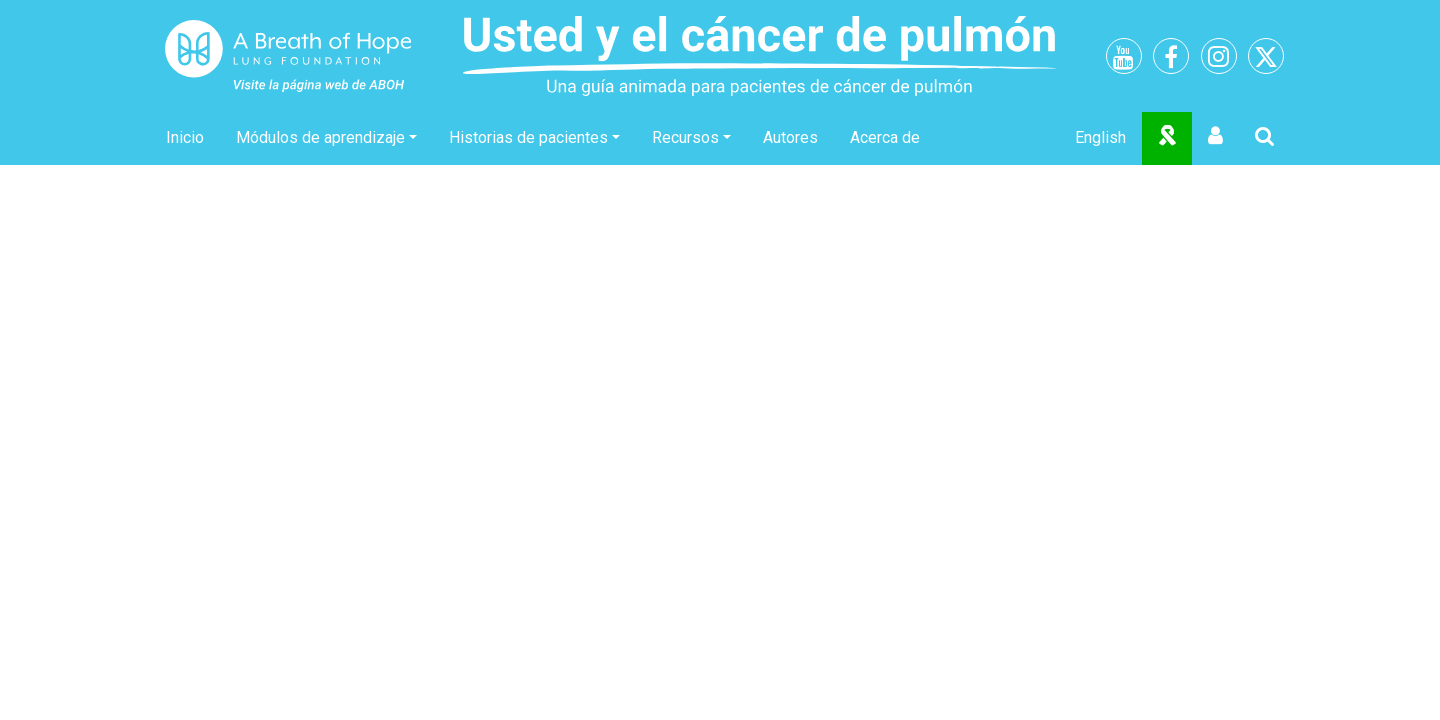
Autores (790, 137)
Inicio (185, 137)
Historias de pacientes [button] (528, 137)
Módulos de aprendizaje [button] (320, 137)
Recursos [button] (685, 137)
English (1100, 137)
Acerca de (885, 137)
